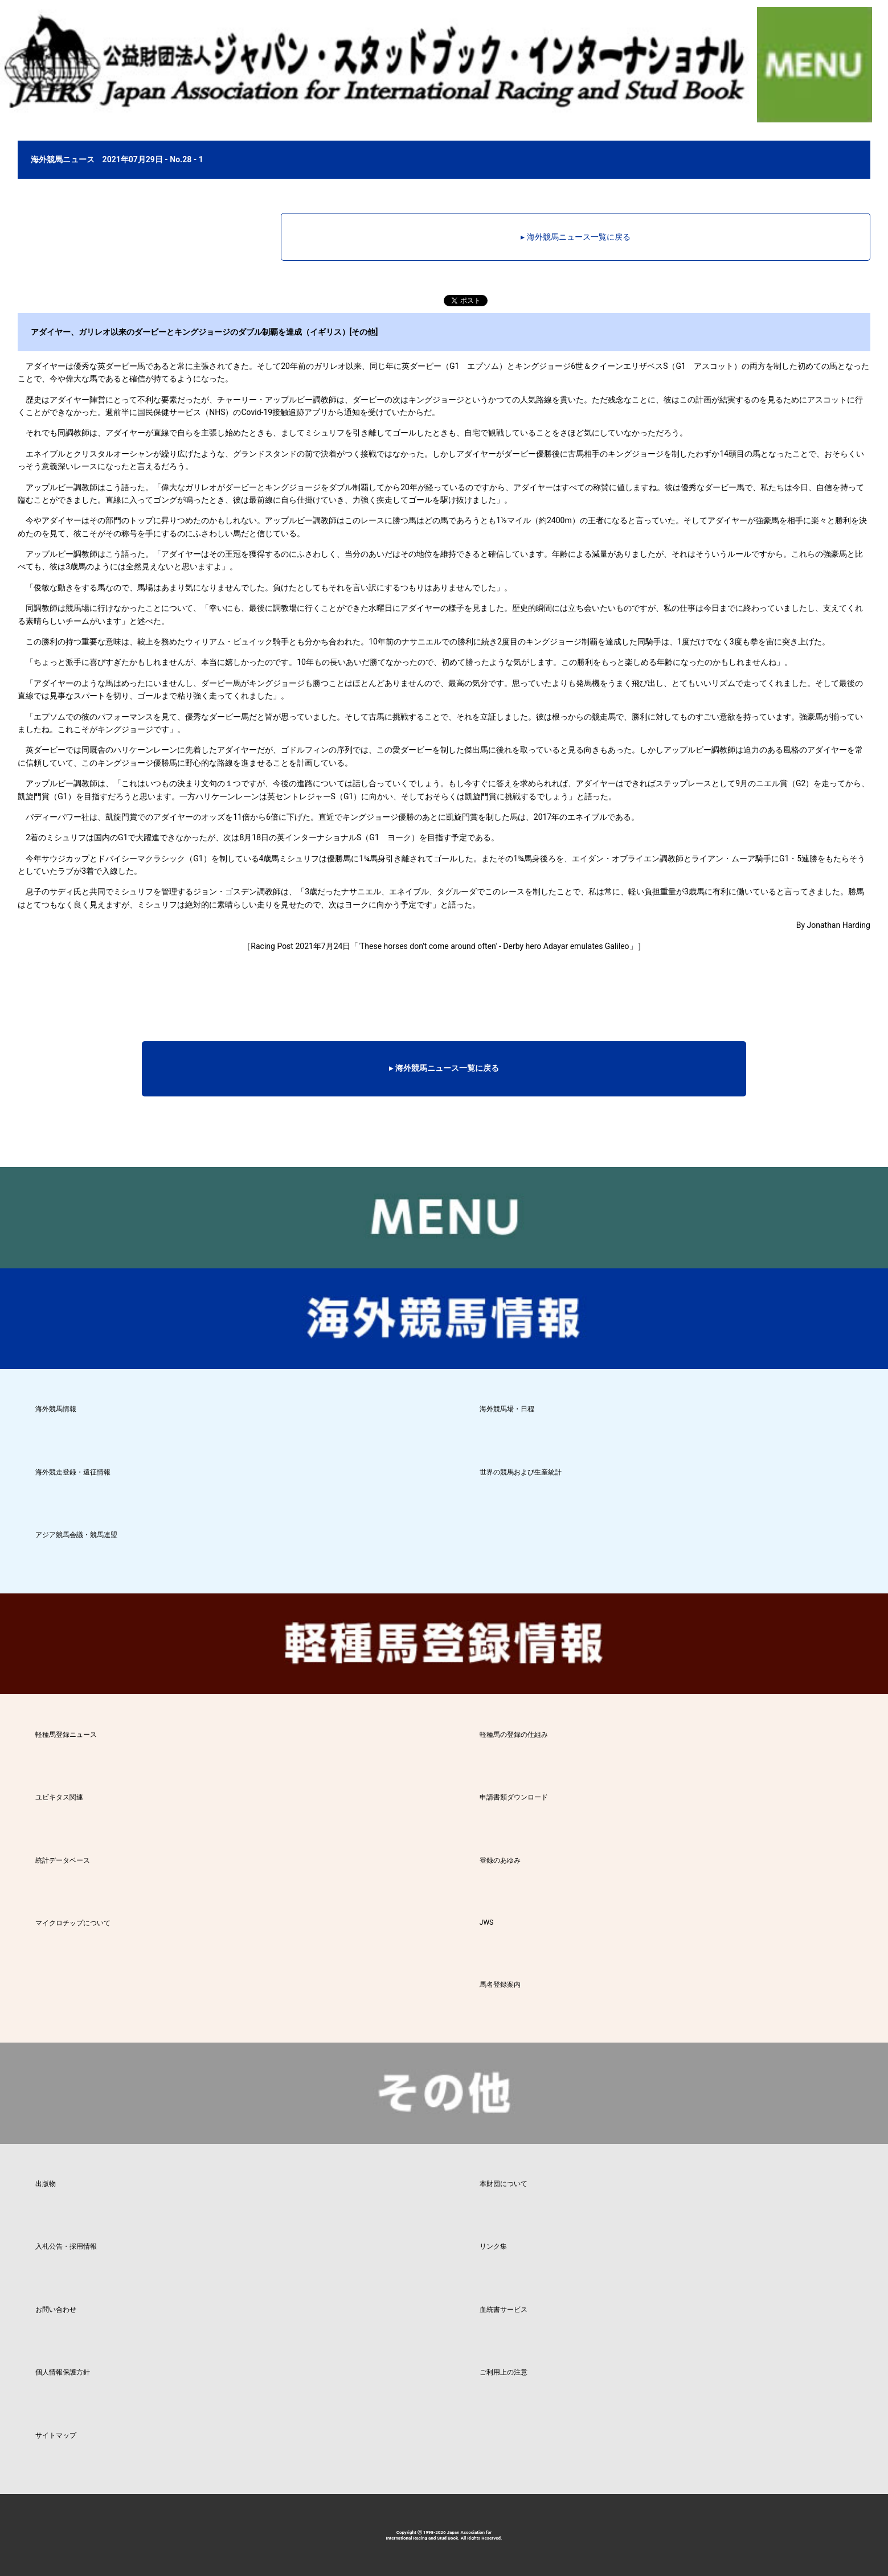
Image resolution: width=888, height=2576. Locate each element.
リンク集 (493, 2246)
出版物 (45, 2184)
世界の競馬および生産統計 (521, 1472)
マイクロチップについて (73, 1923)
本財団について (503, 2184)
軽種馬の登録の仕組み (514, 1735)
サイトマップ (55, 2435)
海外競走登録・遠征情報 (73, 1472)
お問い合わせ (55, 2310)
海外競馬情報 (55, 1409)
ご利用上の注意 (503, 2372)
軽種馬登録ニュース (66, 1735)
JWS (486, 1922)
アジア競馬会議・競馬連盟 (76, 1535)
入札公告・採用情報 (66, 2246)
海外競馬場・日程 (507, 1409)
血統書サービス (503, 2310)
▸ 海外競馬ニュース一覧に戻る (575, 236)
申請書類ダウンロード (514, 1797)
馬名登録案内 (500, 1985)
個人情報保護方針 (62, 2372)
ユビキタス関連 (59, 1797)
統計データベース (62, 1860)
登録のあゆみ (500, 1860)
